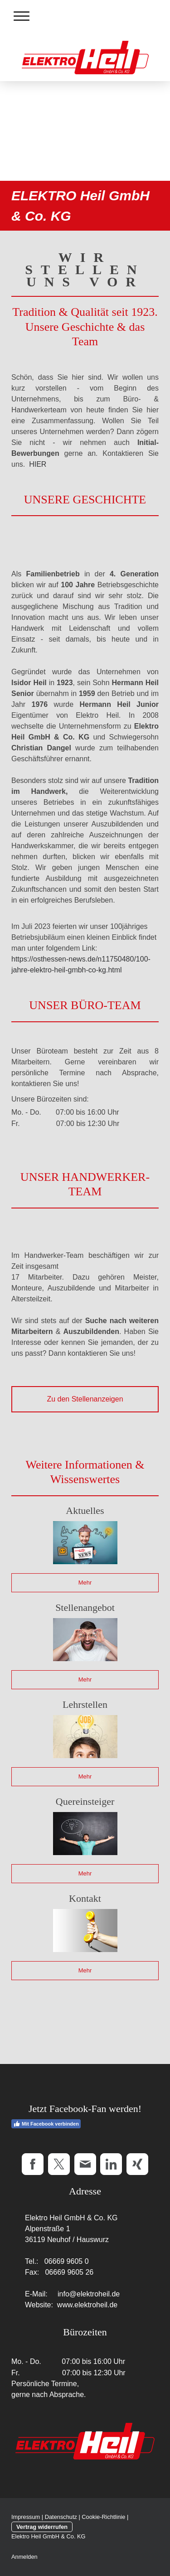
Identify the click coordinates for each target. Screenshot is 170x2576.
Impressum (25, 2516)
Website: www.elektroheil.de (71, 2305)
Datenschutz (61, 2516)
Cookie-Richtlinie (103, 2516)
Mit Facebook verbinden (46, 2123)
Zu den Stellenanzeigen (85, 1399)
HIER (37, 464)
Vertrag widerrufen (42, 2526)
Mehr (85, 1582)
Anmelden (24, 2556)
